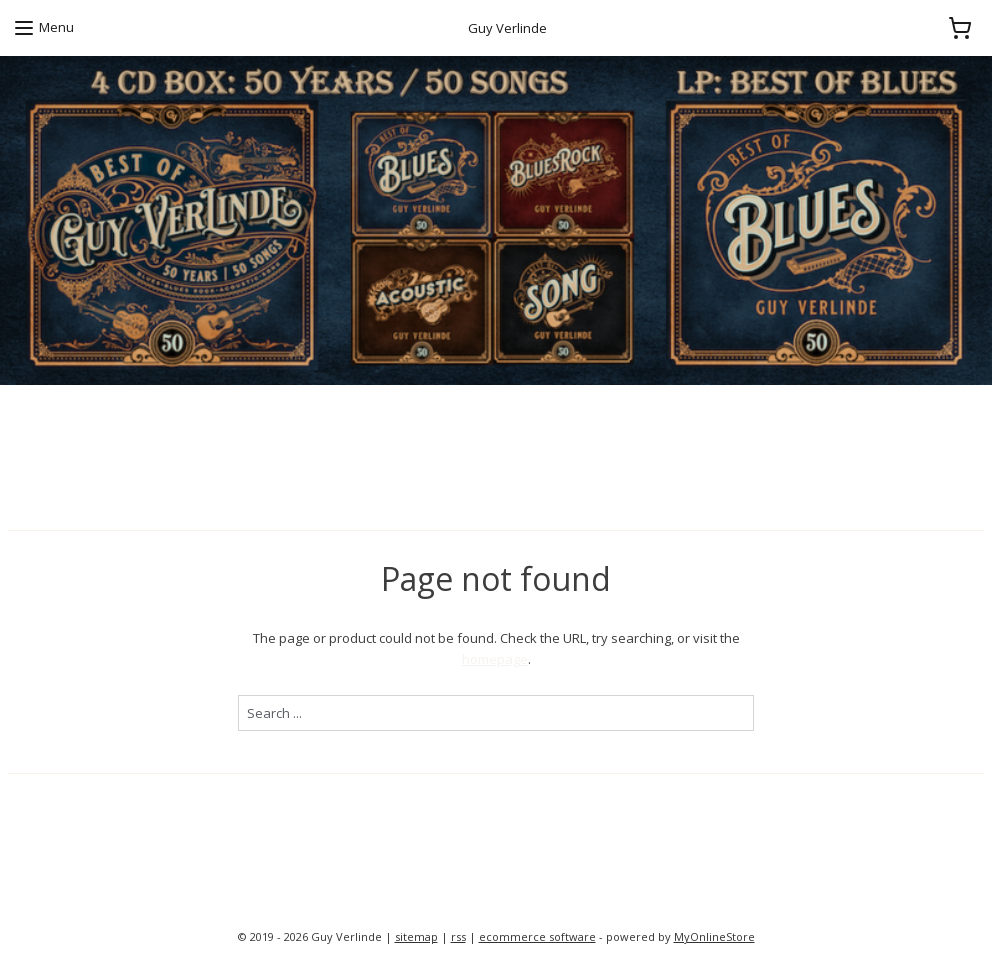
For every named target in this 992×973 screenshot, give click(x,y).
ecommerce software (537, 936)
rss (458, 936)
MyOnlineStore (714, 936)
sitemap (416, 936)
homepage (495, 659)
